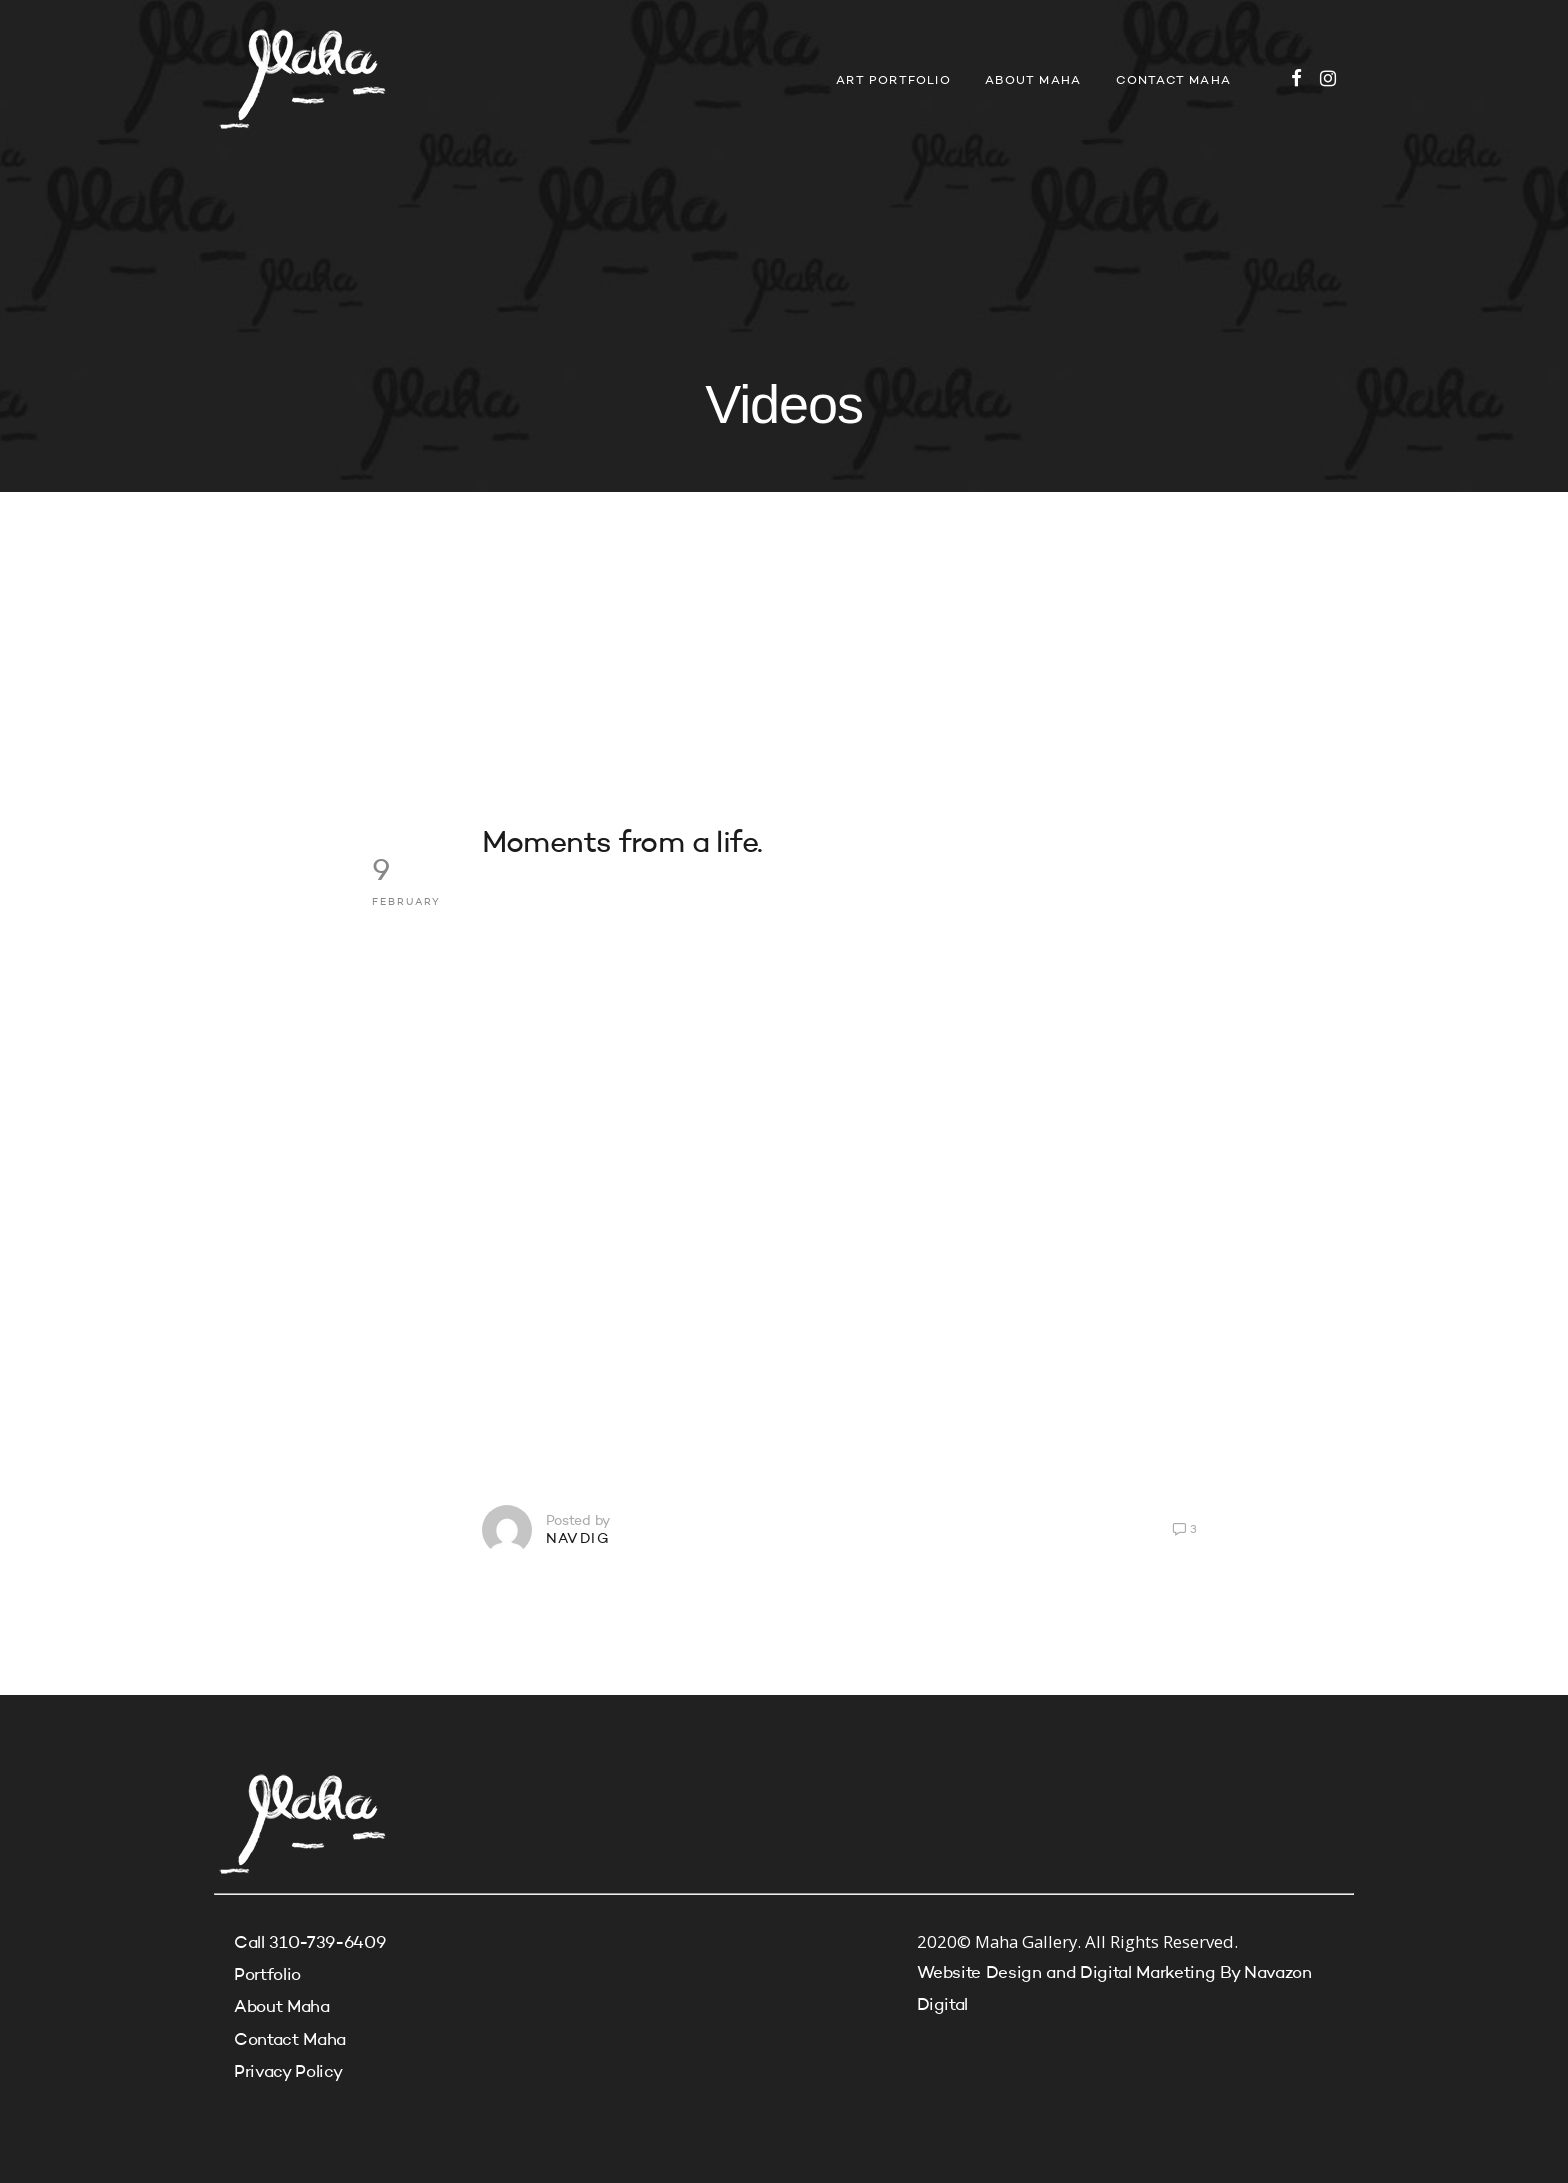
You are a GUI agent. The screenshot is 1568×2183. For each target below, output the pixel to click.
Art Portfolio (893, 81)
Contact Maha (1173, 81)
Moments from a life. (622, 844)
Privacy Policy (288, 2072)
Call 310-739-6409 (309, 1943)
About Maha (1033, 81)
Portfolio (267, 1975)
